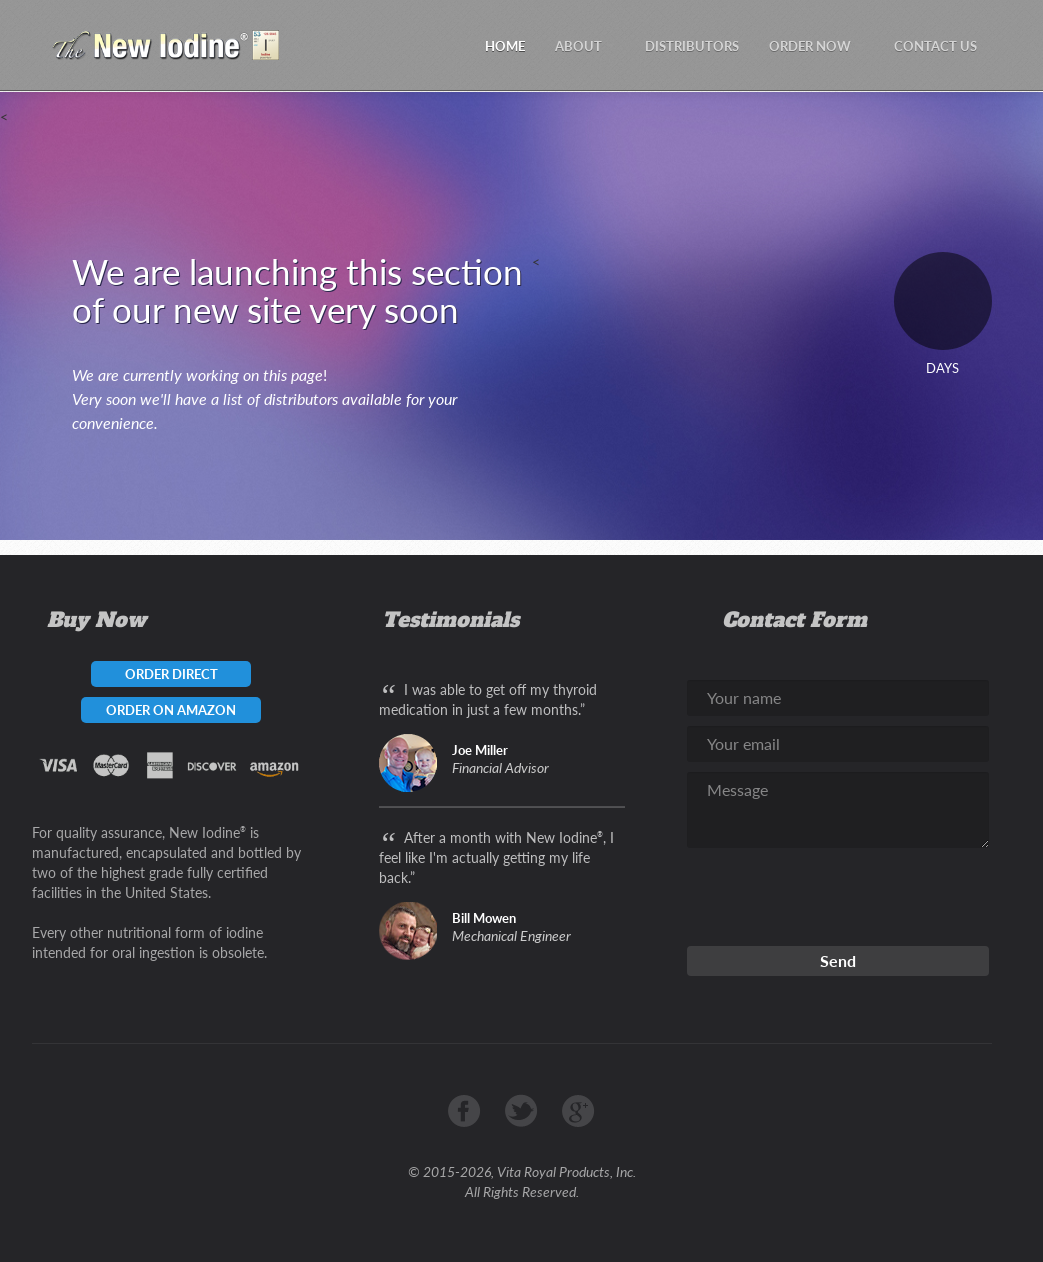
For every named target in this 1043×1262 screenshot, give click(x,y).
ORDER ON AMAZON (171, 710)
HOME (505, 46)
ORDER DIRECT (171, 674)
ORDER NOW (816, 46)
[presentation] (839, 897)
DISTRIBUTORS (692, 46)
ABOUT (585, 46)
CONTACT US (935, 46)
